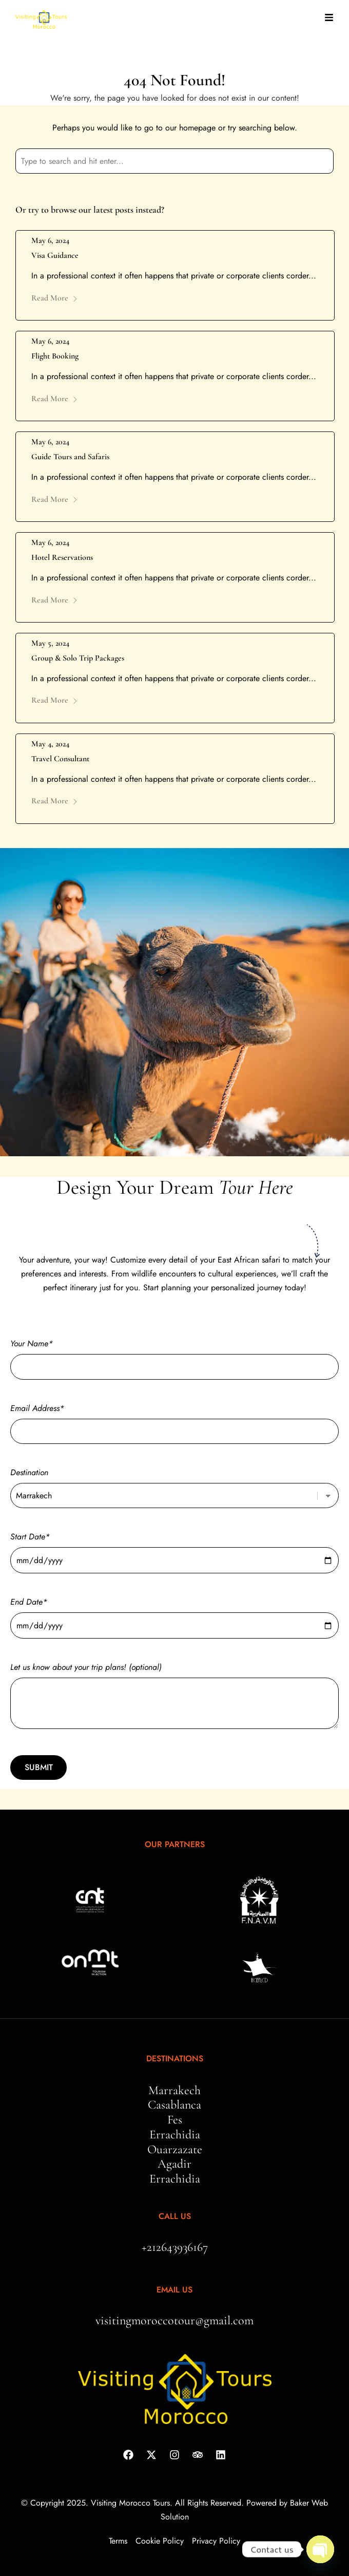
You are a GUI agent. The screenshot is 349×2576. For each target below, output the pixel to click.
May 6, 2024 (50, 240)
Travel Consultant (60, 759)
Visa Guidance (55, 255)
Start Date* (174, 1548)
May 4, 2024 (50, 744)
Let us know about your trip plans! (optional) (174, 1696)
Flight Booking (55, 356)
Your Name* (174, 1355)
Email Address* (174, 1419)
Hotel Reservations (62, 557)
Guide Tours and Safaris (70, 457)
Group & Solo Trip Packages (77, 658)
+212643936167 (175, 2247)
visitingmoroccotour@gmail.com (174, 2320)
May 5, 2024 (50, 643)
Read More (54, 298)
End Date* (174, 1613)
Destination (174, 1483)
